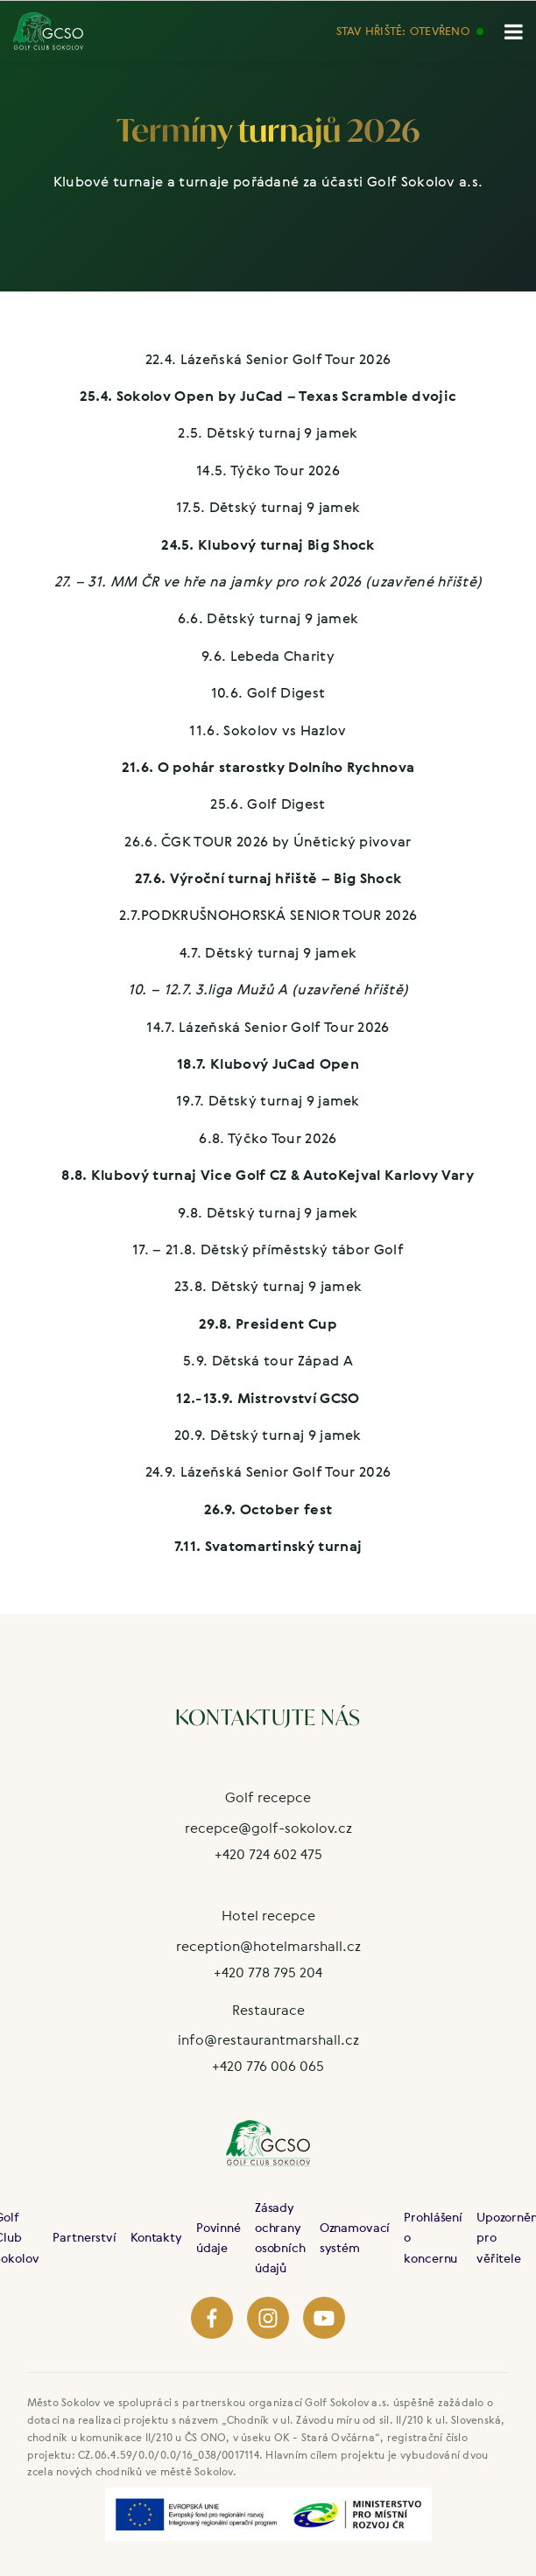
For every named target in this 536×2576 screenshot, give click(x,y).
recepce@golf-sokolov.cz (268, 1827)
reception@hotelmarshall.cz (268, 1945)
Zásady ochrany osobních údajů (280, 2237)
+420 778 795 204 (268, 1972)
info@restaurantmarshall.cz (268, 2039)
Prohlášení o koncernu (433, 2236)
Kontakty (156, 2237)
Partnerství (84, 2237)
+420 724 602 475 (268, 1854)
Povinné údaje (218, 2237)
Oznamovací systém (355, 2237)
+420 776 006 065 (268, 2065)
